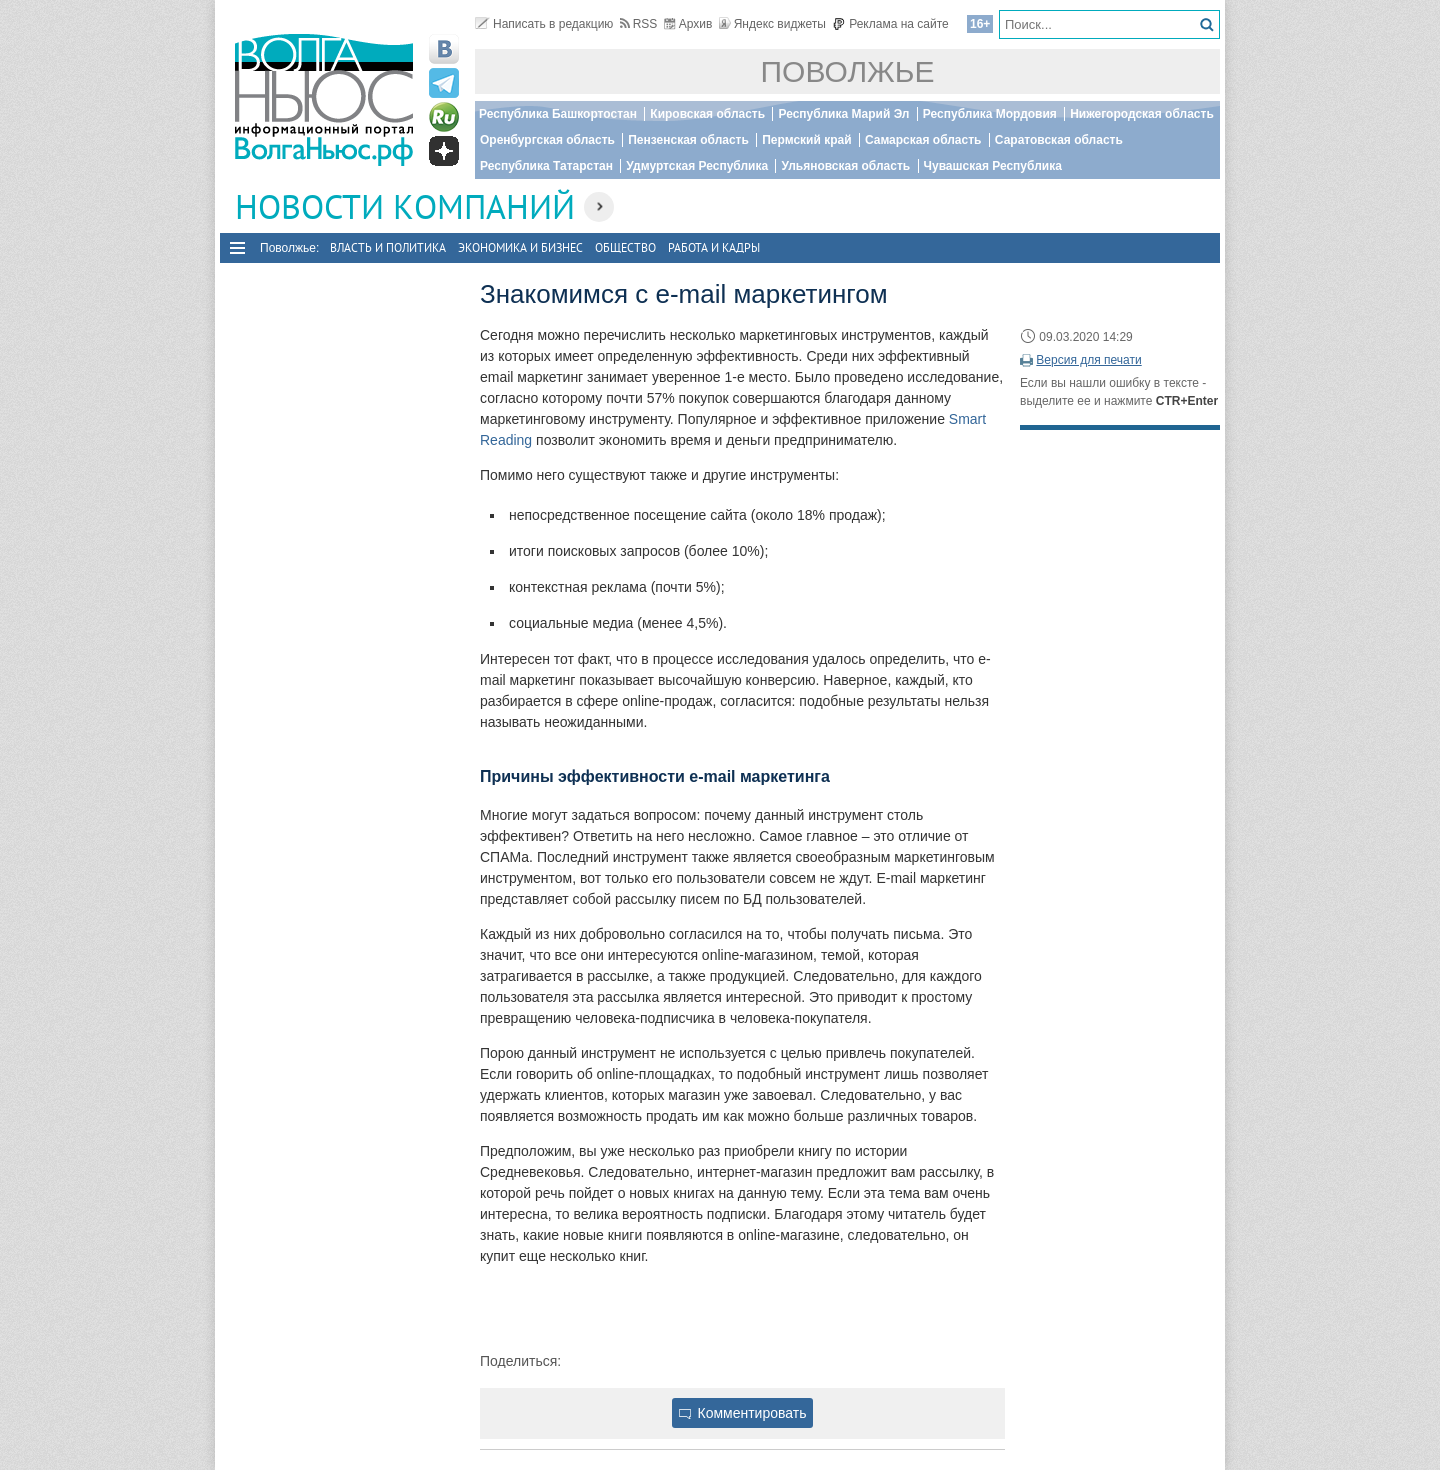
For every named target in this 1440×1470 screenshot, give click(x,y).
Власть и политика (388, 247)
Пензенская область (688, 140)
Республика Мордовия (990, 114)
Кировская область (707, 114)
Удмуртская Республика (697, 166)
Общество (625, 247)
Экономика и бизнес (520, 247)
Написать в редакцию (544, 24)
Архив (688, 24)
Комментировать (743, 1413)
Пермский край (806, 140)
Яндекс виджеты (772, 24)
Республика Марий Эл (843, 114)
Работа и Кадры (714, 247)
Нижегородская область (1142, 114)
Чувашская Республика (993, 166)
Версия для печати (1088, 360)
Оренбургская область (547, 140)
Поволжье (848, 71)
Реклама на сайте (890, 24)
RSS (639, 24)
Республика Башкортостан (558, 114)
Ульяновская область (845, 166)
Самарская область (923, 140)
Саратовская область (1059, 140)
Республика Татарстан (546, 166)
